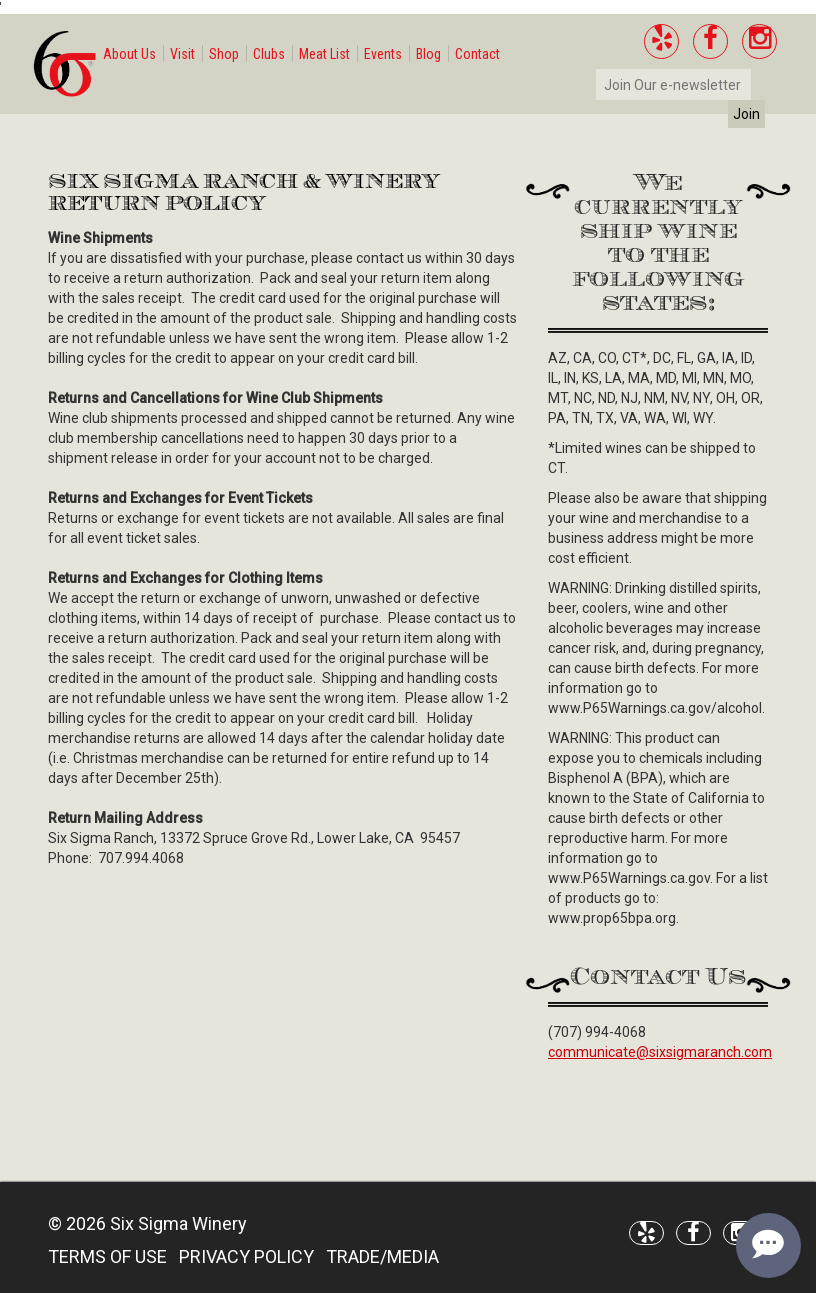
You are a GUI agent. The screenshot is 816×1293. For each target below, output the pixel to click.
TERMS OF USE (107, 1256)
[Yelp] (661, 41)
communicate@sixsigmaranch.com (660, 1052)
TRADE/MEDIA (382, 1256)
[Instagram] (759, 41)
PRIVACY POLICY (246, 1256)
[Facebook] (710, 41)
